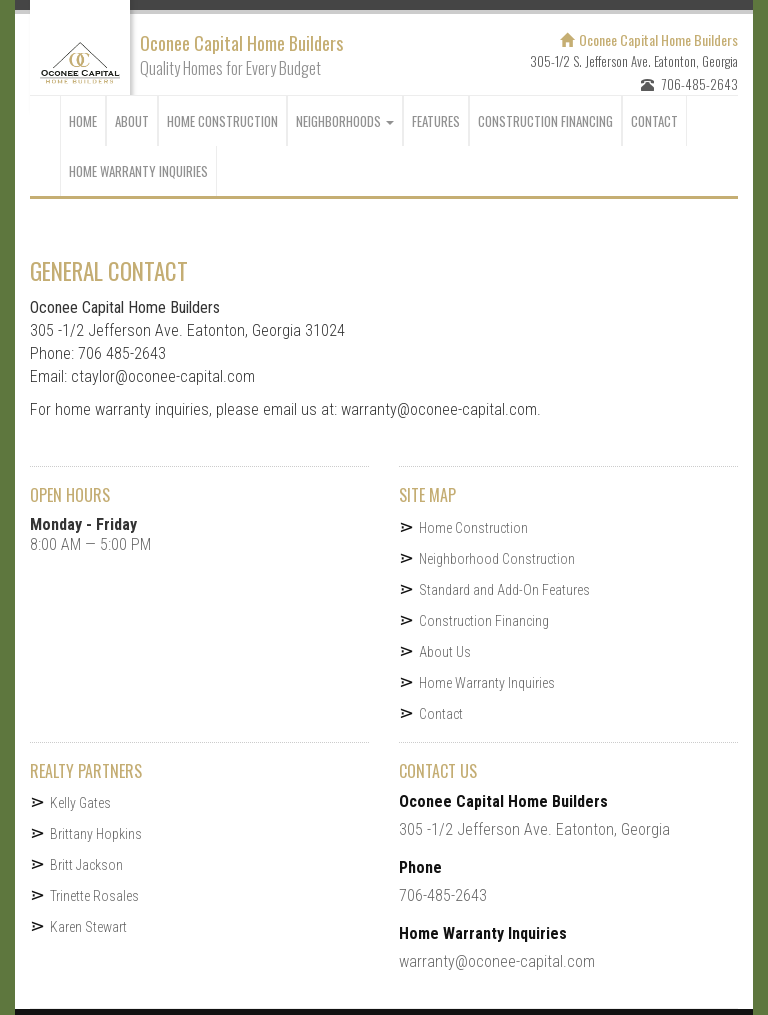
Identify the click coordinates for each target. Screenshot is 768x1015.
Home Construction (222, 121)
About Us (445, 652)
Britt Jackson (86, 865)
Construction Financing (484, 621)
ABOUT (132, 121)
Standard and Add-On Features (504, 590)
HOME (83, 121)
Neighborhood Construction (497, 559)
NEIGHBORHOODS (345, 121)
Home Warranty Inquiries (138, 171)
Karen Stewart (88, 927)
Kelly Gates (80, 803)
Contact (441, 714)
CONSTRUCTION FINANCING (545, 121)
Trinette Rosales (94, 896)
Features (436, 121)
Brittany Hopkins (96, 834)
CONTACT (654, 121)
